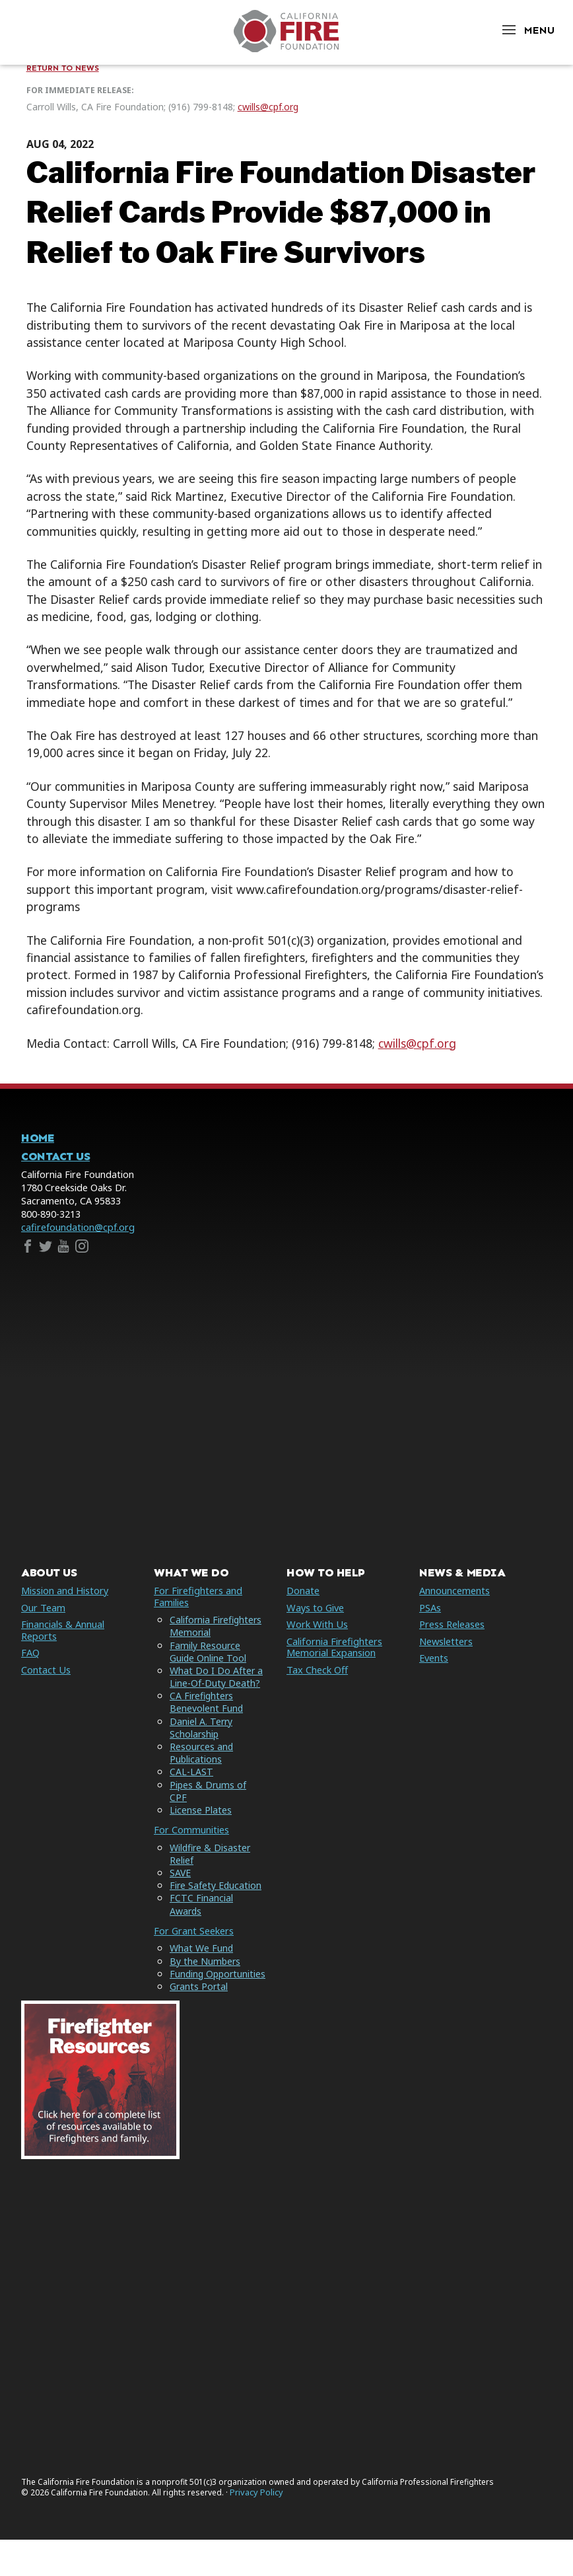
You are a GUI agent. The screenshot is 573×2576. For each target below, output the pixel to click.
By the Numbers (206, 1972)
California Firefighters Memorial (217, 1637)
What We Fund (202, 1960)
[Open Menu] (527, 30)
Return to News (62, 68)
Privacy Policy (256, 2528)
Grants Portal (199, 2010)
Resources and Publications (202, 1764)
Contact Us (55, 1156)
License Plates (201, 1822)
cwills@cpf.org (268, 106)
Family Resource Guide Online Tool (208, 1662)
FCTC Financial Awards (201, 1916)
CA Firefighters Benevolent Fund (207, 1713)
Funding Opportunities (200, 1991)
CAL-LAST (191, 1783)
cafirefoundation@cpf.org (78, 1227)
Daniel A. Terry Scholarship (202, 1738)
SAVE (180, 1884)
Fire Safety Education (216, 1897)
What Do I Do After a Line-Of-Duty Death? (216, 1688)
